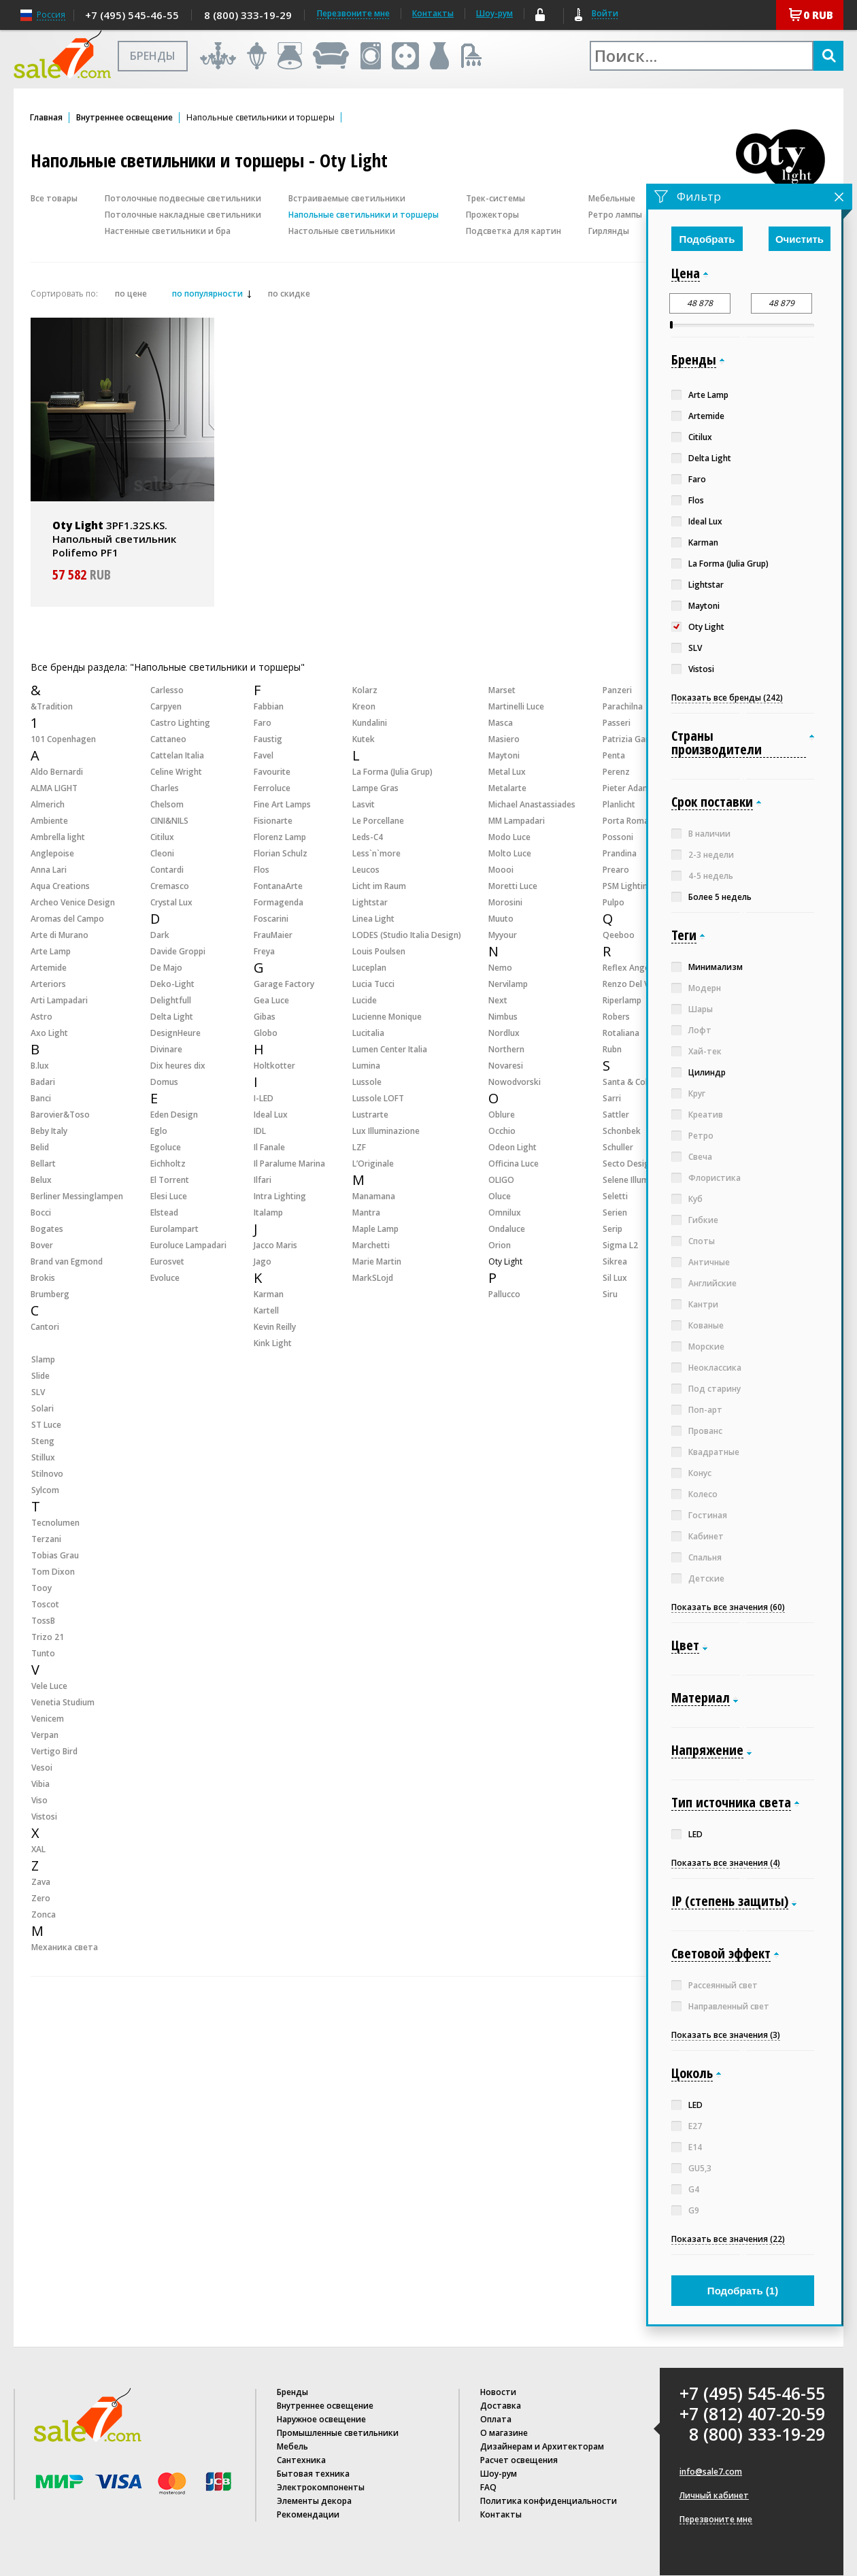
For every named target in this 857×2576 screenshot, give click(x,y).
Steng (42, 1441)
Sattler (616, 1114)
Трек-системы (495, 198)
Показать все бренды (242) (727, 697)
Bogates (47, 1229)
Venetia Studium (63, 1702)
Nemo (500, 967)
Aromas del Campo (67, 918)
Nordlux (504, 1033)
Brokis (43, 1278)
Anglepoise (52, 853)
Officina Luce (513, 1163)
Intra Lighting (280, 1196)
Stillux (43, 1457)
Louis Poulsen (378, 951)
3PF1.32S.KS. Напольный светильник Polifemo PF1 (114, 538)
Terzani (46, 1539)
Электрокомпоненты (321, 2487)
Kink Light (273, 1343)
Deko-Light (172, 984)
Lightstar (370, 902)
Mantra (366, 1212)
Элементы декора (314, 2501)
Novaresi (505, 1065)
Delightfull (170, 1000)
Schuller (618, 1147)
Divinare (166, 1049)
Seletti (615, 1196)
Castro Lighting (180, 723)
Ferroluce (272, 788)
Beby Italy (49, 1131)
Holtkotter (274, 1065)
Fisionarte (273, 820)
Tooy (41, 1588)
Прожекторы (492, 214)
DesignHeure (175, 1033)
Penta (614, 755)
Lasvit (363, 804)
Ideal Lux (271, 1114)
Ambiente (49, 820)
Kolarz (364, 690)
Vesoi (41, 1767)
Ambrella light (58, 837)
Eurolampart (174, 1229)
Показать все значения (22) (728, 2239)
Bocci (41, 1212)
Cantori (45, 1327)
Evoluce (165, 1278)
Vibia (40, 1784)
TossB (43, 1620)
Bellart (43, 1163)
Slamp (43, 1359)
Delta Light (171, 1016)
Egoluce (165, 1147)
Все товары (54, 198)
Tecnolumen (55, 1522)
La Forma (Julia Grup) (392, 771)
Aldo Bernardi (57, 771)
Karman (269, 1294)
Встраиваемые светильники (346, 198)
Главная (46, 117)
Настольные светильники (341, 231)
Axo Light (49, 1033)
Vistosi (44, 1816)
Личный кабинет (714, 2495)
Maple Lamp (375, 1229)
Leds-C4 (367, 837)
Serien (615, 1212)
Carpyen (166, 706)
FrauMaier (273, 935)
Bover (42, 1245)
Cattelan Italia (177, 755)
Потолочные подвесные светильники (183, 198)
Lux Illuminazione (386, 1131)
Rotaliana (621, 1033)
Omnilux (504, 1212)
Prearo (616, 869)
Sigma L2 (620, 1245)
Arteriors (48, 984)
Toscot (45, 1604)
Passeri (617, 723)
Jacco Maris (275, 1245)
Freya (264, 951)
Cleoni (162, 853)
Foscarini (271, 918)
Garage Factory (284, 984)
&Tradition (52, 706)
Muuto (501, 918)
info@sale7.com (710, 2471)
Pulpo (613, 902)
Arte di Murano (59, 935)
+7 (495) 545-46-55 (132, 15)
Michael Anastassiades (531, 804)
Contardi (167, 869)
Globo (266, 1033)
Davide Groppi (177, 951)
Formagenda (278, 902)
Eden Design (174, 1114)
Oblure (501, 1114)
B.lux (40, 1065)
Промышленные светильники (338, 2433)
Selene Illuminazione (642, 1180)
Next (497, 1000)
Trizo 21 (47, 1637)
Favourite (272, 771)
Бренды (292, 2392)
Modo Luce (509, 837)
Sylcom (45, 1490)
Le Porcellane (378, 820)
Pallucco (504, 1294)
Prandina (620, 853)
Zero (40, 1898)
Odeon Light (512, 1147)
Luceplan (369, 967)
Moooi (501, 869)
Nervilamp (508, 984)
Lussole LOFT (378, 1098)
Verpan (44, 1735)
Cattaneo (168, 739)
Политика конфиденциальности (548, 2501)
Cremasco (169, 886)
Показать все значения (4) (725, 1863)
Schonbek (622, 1131)
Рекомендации (308, 2514)
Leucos (366, 869)
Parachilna (623, 706)
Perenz (616, 771)
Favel (263, 755)
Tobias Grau (55, 1555)
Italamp (268, 1212)
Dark (159, 935)
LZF (359, 1147)
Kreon (363, 706)
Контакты (433, 13)
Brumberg (50, 1294)
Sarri (612, 1098)
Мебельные (611, 198)
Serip (612, 1229)
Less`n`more (376, 853)
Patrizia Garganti (636, 739)
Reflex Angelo (630, 967)
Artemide (49, 967)
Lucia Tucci (373, 984)
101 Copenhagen (63, 739)
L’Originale (373, 1163)
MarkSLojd (372, 1278)
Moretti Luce (512, 886)
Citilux (162, 837)
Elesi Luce (168, 1196)
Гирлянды (608, 231)
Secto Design (628, 1163)
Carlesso (167, 690)
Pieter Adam (626, 788)
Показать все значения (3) (725, 2035)
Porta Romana (630, 820)
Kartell (266, 1310)
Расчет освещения (519, 2460)
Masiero (504, 739)
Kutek (363, 739)
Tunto (43, 1653)
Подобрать (707, 239)
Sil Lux (615, 1278)
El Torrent (169, 1180)
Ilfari (262, 1180)
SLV (38, 1392)
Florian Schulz (280, 853)
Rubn (612, 1049)
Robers (616, 1016)
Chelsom (167, 804)
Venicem (47, 1718)
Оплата (495, 2419)
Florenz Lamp (280, 837)
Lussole (367, 1082)
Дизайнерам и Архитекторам (542, 2446)
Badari (43, 1082)
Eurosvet (167, 1261)
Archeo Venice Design (73, 902)
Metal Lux (507, 771)
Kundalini (369, 723)
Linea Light (373, 918)
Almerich (48, 804)
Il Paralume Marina (289, 1163)
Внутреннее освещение (124, 117)
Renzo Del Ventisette (643, 984)
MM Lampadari (516, 820)
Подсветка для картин (513, 231)
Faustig (268, 739)
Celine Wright (176, 771)
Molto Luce (509, 853)
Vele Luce (49, 1686)
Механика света (64, 1947)
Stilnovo (47, 1473)
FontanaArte (278, 886)
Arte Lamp (51, 951)
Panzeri (617, 690)
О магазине (504, 2433)
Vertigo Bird (54, 1751)
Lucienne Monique (387, 1016)
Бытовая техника (313, 2473)
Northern (506, 1049)
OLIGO (501, 1180)
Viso (39, 1800)
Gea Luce (271, 1000)
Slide (40, 1376)
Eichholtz (168, 1163)
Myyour (502, 935)
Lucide (364, 1000)
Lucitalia (368, 1033)
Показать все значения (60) (728, 1607)
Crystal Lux (171, 902)
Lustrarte (370, 1114)
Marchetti (371, 1245)
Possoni (618, 837)
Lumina (366, 1065)
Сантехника (301, 2460)
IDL (260, 1131)
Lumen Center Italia (389, 1049)
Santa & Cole (627, 1082)
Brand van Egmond (67, 1261)
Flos (261, 869)
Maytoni (504, 755)
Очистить (799, 239)
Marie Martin (376, 1261)
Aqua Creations (60, 886)
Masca (500, 723)
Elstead (164, 1212)
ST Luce (46, 1425)
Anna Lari (49, 869)
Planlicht (619, 804)
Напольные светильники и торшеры (363, 214)
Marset (502, 690)
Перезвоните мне (715, 2519)
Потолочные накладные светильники (183, 214)
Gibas (264, 1016)
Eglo (158, 1131)
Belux (41, 1180)
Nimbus (503, 1016)
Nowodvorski (514, 1082)
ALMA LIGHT (54, 788)
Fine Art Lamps (282, 804)
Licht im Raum (379, 886)
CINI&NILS (169, 820)
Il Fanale (269, 1147)
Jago (262, 1261)
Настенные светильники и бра (168, 231)
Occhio (502, 1131)
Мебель (292, 2446)
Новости (498, 2392)
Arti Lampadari (59, 1000)
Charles (164, 788)
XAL (38, 1849)
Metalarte (507, 788)
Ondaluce (506, 1229)
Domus (164, 1082)
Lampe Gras (375, 788)
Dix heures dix (177, 1065)
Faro (262, 723)
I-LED (263, 1098)
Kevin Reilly (275, 1327)
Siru (610, 1294)
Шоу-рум (494, 13)
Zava (40, 1882)
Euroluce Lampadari (188, 1245)
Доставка (500, 2405)
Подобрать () (742, 2290)
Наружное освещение (321, 2419)
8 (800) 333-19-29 (248, 15)
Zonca (43, 1914)
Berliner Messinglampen (77, 1196)
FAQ (488, 2487)
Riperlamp (622, 1000)
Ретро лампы (615, 214)
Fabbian (269, 706)
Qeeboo (619, 935)
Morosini (505, 902)
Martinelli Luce (516, 706)
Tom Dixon (53, 1571)
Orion (499, 1245)
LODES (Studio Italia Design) (406, 935)
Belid (40, 1147)
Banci (41, 1098)
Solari (42, 1408)
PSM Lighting (628, 886)
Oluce (499, 1196)
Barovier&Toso (60, 1114)
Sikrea (615, 1261)
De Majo (166, 967)
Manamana (373, 1196)
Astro (41, 1016)
